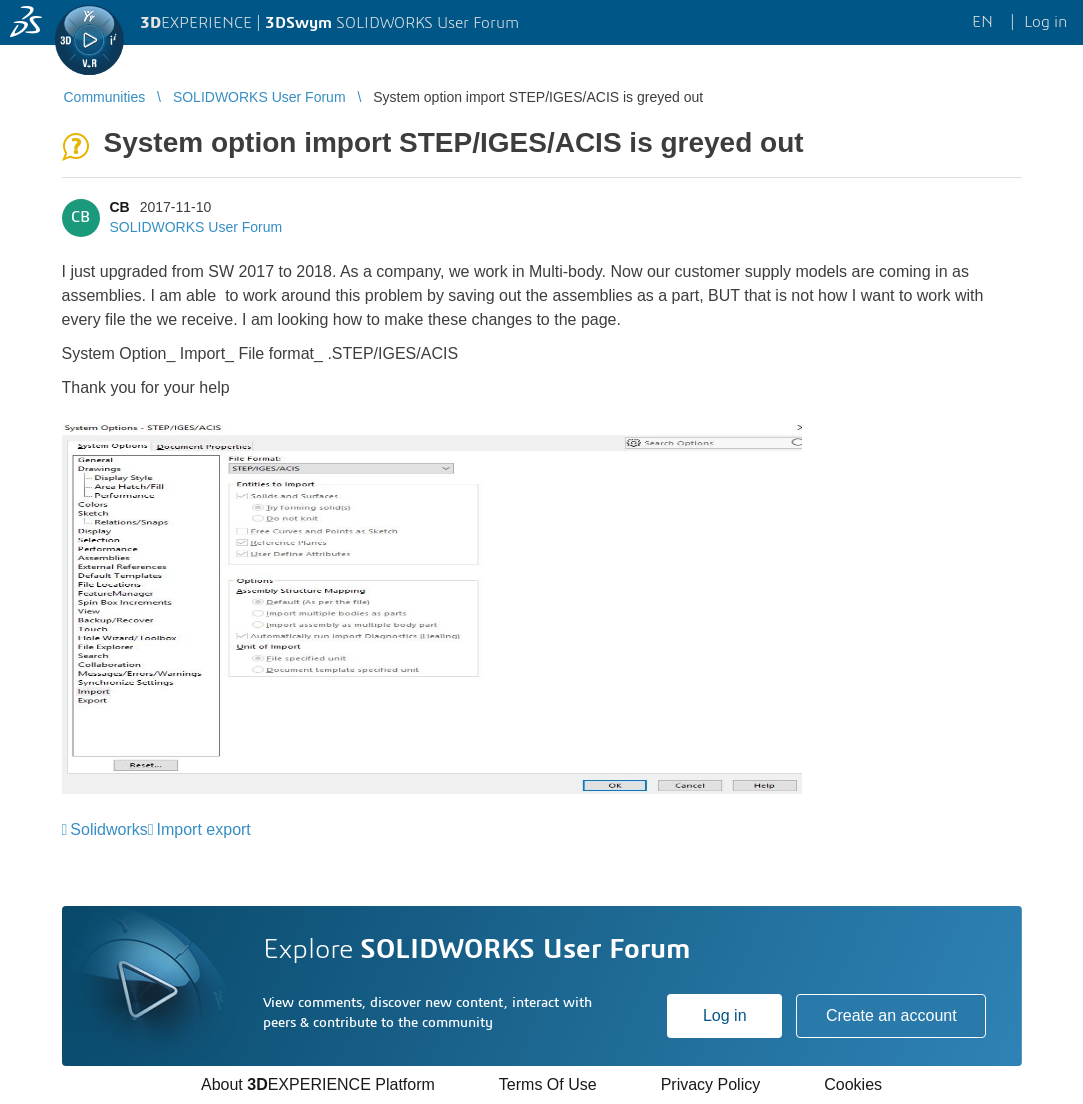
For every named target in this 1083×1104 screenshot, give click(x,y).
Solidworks (108, 829)
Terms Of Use (548, 1084)
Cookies (853, 1084)
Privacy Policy (711, 1084)
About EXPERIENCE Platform (318, 1084)
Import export (204, 829)
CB (120, 207)
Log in (725, 1015)
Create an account (891, 1015)
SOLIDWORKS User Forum (196, 227)
